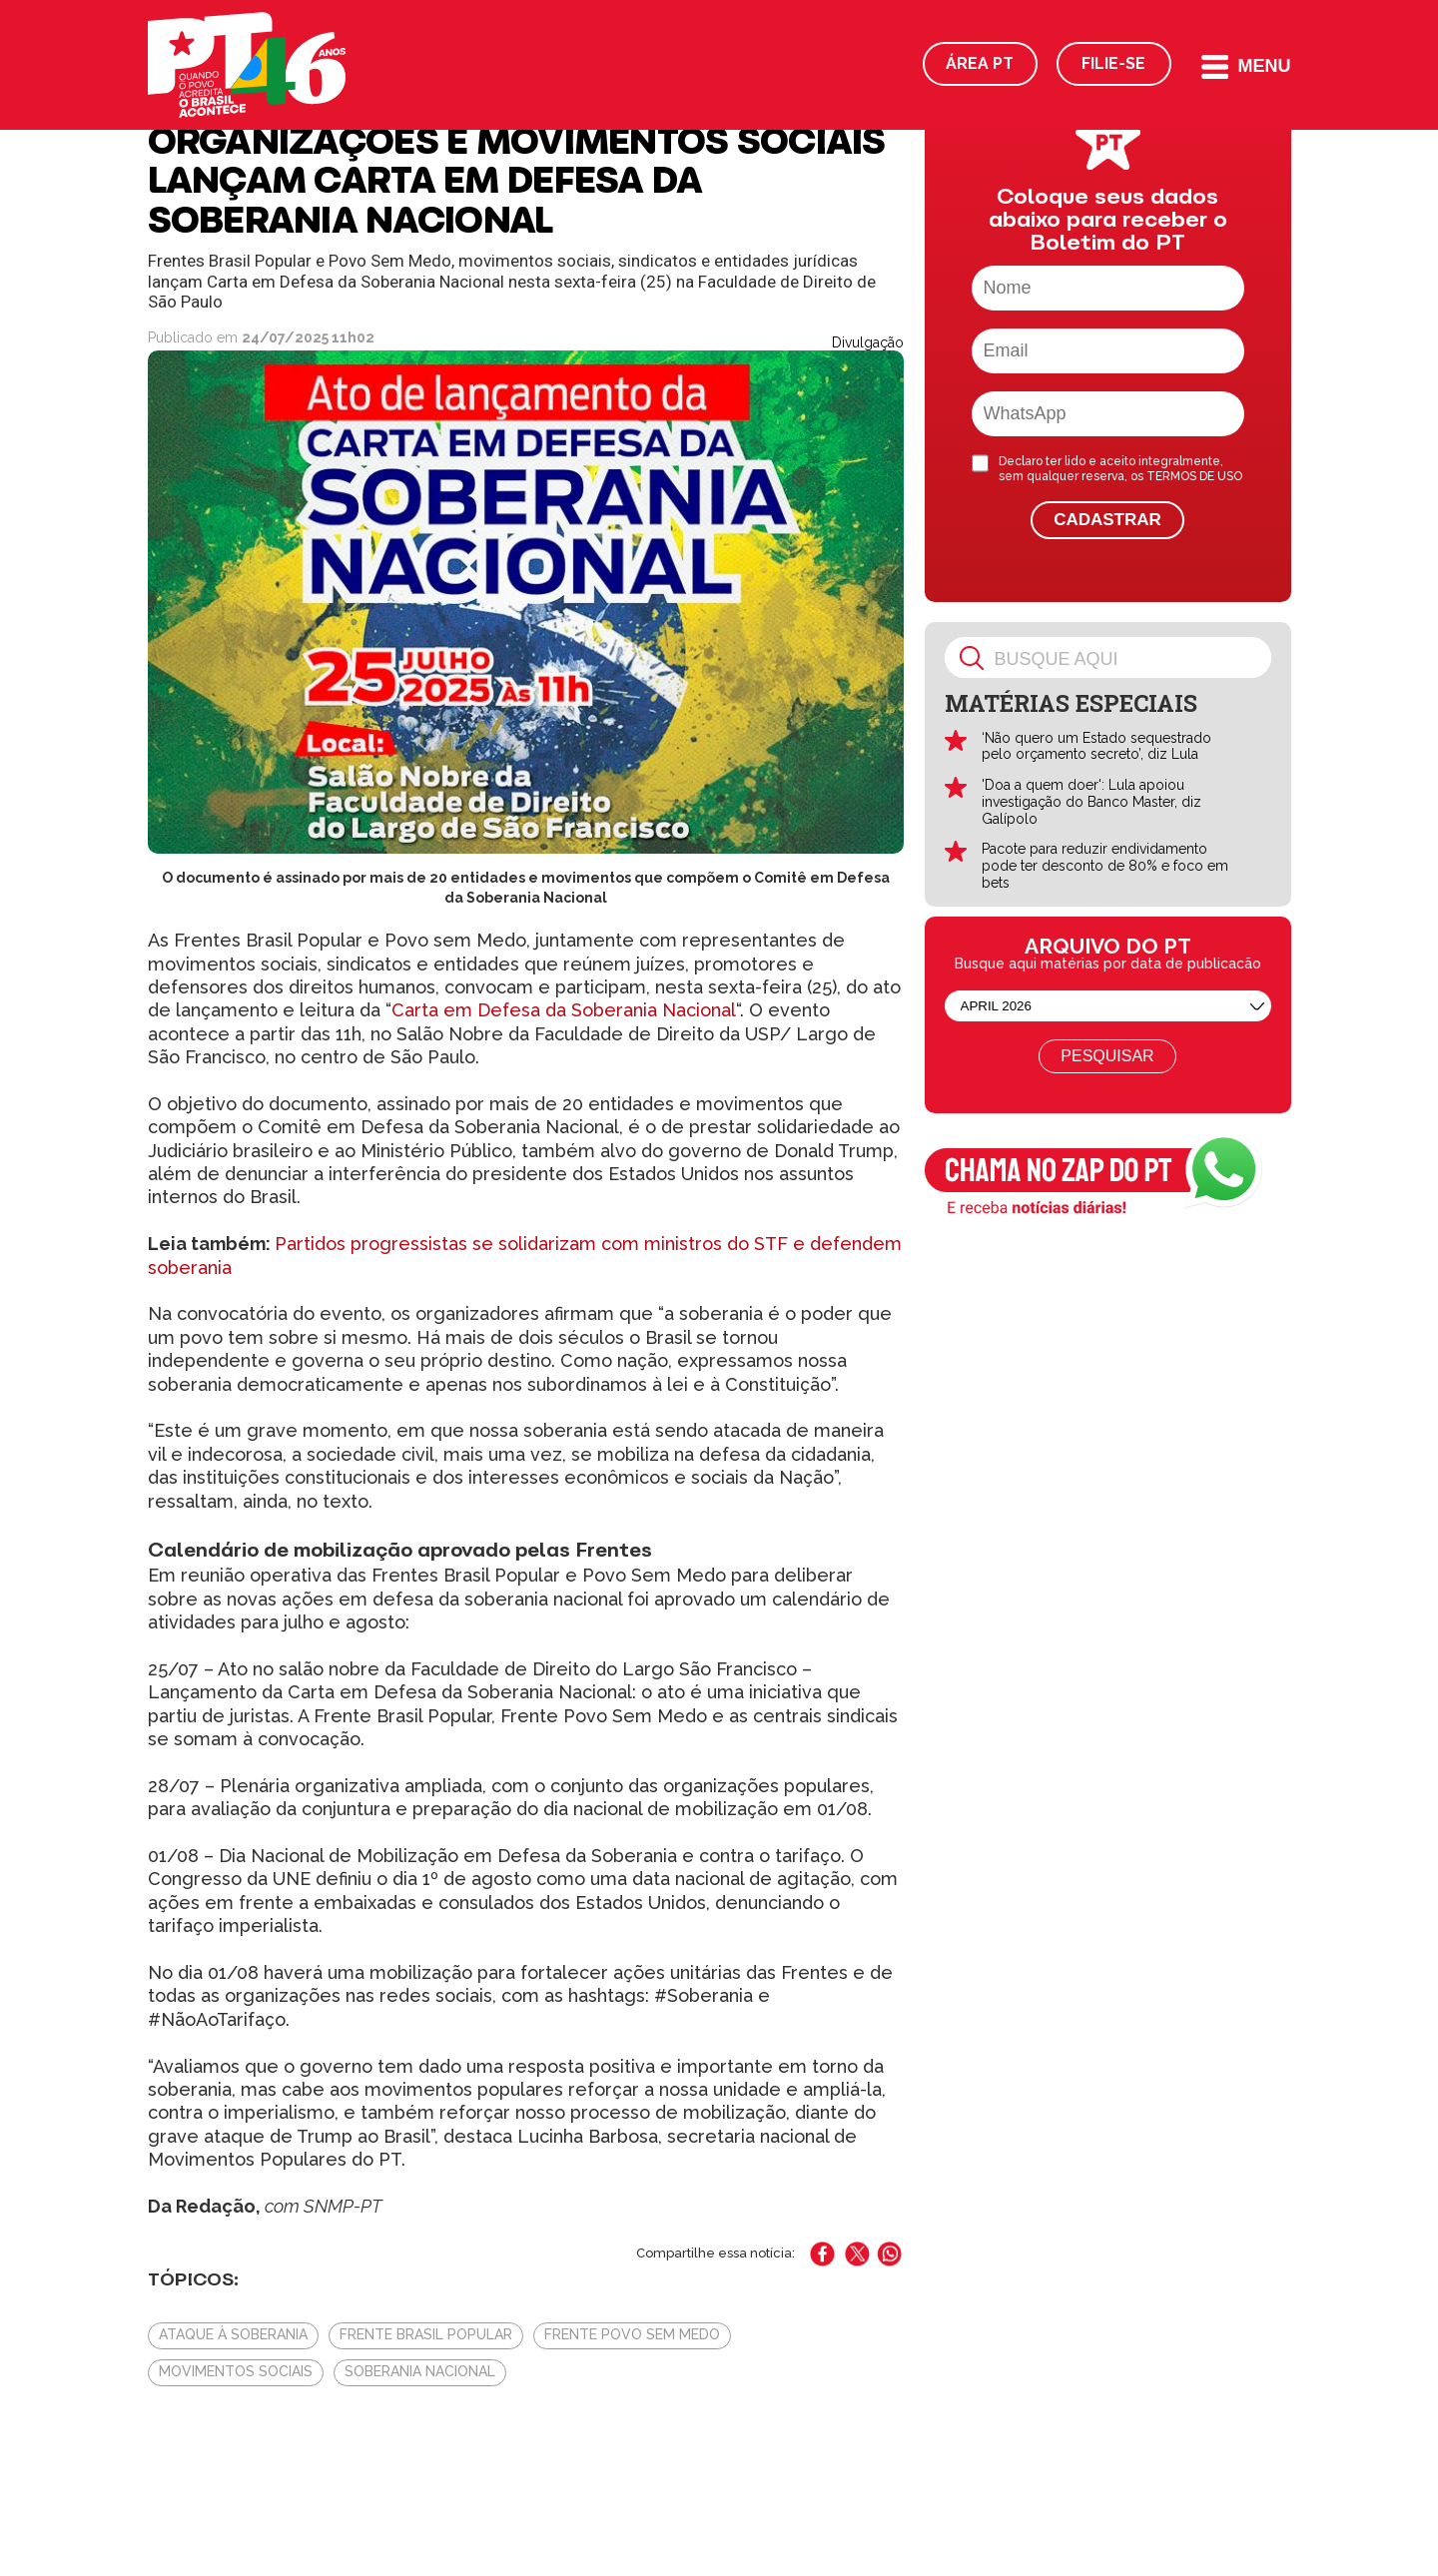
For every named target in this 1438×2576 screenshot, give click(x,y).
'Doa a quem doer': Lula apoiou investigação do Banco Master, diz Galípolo (1091, 802)
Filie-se (1113, 63)
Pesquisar (1107, 1055)
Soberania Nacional (420, 2371)
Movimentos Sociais (236, 2371)
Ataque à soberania (233, 2334)
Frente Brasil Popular (426, 2334)
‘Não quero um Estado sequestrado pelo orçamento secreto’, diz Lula (1096, 746)
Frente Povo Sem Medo (632, 2334)
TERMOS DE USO (1194, 476)
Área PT (980, 63)
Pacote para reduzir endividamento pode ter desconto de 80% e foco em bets (1105, 866)
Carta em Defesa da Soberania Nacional (563, 1009)
